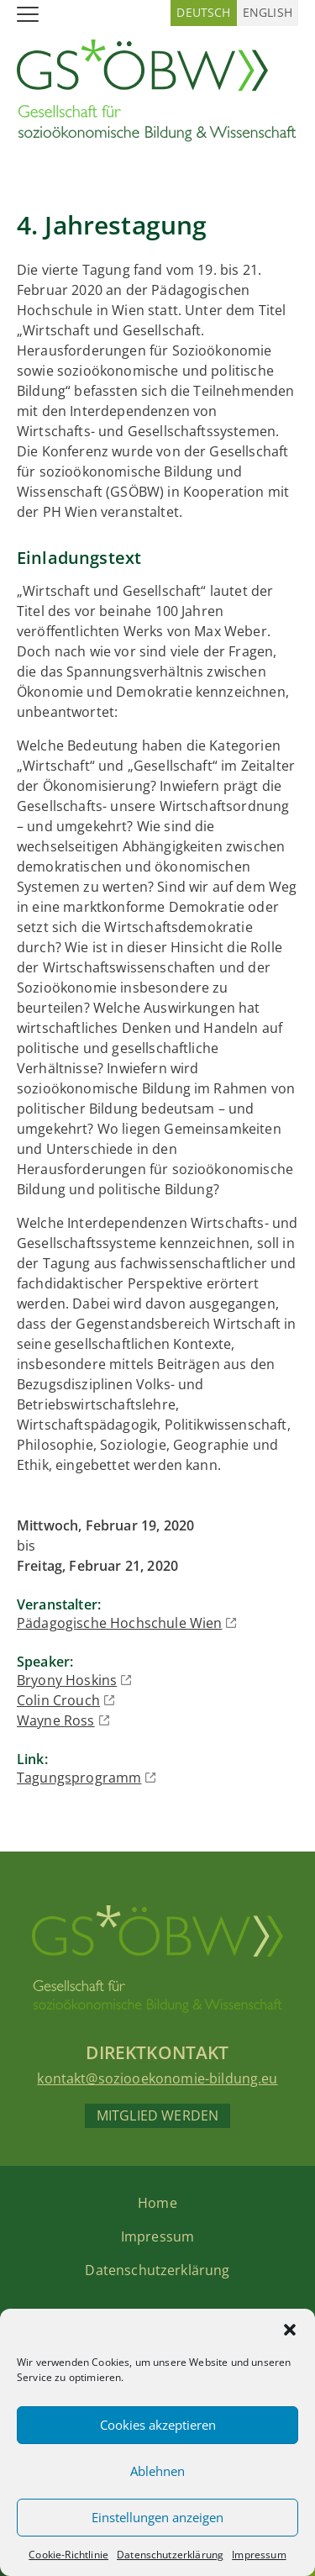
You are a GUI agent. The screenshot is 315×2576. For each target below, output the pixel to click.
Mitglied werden (157, 2115)
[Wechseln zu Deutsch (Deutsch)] (203, 13)
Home (157, 2203)
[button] (289, 2329)
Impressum (259, 2554)
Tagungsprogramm (79, 1777)
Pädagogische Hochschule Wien (119, 1623)
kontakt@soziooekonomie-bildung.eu (157, 2078)
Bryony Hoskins (67, 1680)
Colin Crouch (58, 1700)
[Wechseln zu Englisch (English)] (267, 13)
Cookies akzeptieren (158, 2424)
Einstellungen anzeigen (157, 2517)
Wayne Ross (56, 1720)
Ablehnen (157, 2471)
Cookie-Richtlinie (68, 2554)
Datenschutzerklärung (170, 2554)
